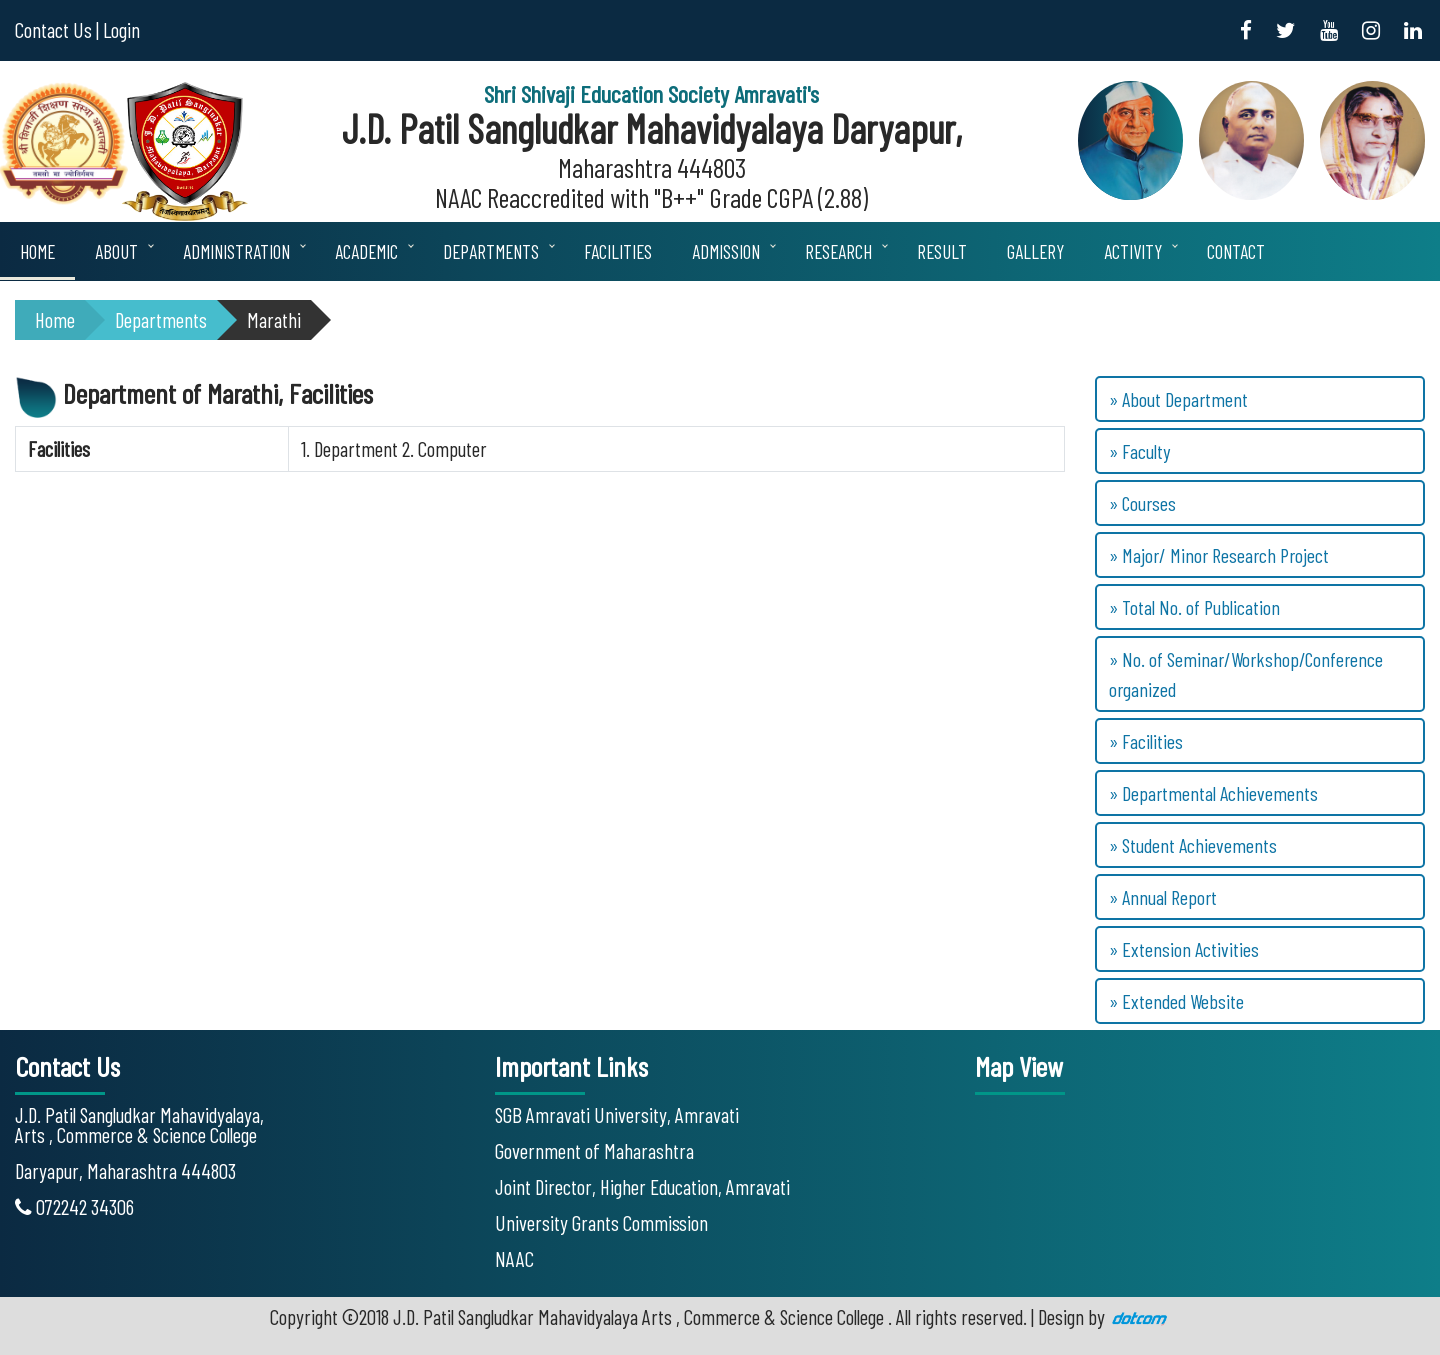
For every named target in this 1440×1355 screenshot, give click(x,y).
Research (838, 251)
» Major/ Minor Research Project (1219, 555)
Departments (491, 251)
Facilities (618, 251)
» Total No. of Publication (1194, 607)
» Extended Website (1176, 1001)
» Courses (1142, 503)
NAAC (514, 1258)
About (116, 251)
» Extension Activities (1184, 949)
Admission (726, 251)
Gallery (1035, 251)
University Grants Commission (601, 1222)
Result (942, 251)
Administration (236, 251)
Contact (1236, 251)
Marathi (274, 319)
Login (121, 29)
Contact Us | (57, 29)
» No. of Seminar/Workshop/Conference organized (1246, 674)
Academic (366, 251)
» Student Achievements (1193, 845)
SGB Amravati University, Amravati (617, 1114)
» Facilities (1146, 741)
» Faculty (1139, 451)
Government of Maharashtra (594, 1150)
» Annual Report (1163, 897)
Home (37, 251)
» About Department (1178, 399)
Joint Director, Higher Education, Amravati (642, 1186)
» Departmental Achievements (1213, 793)
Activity (1133, 251)
